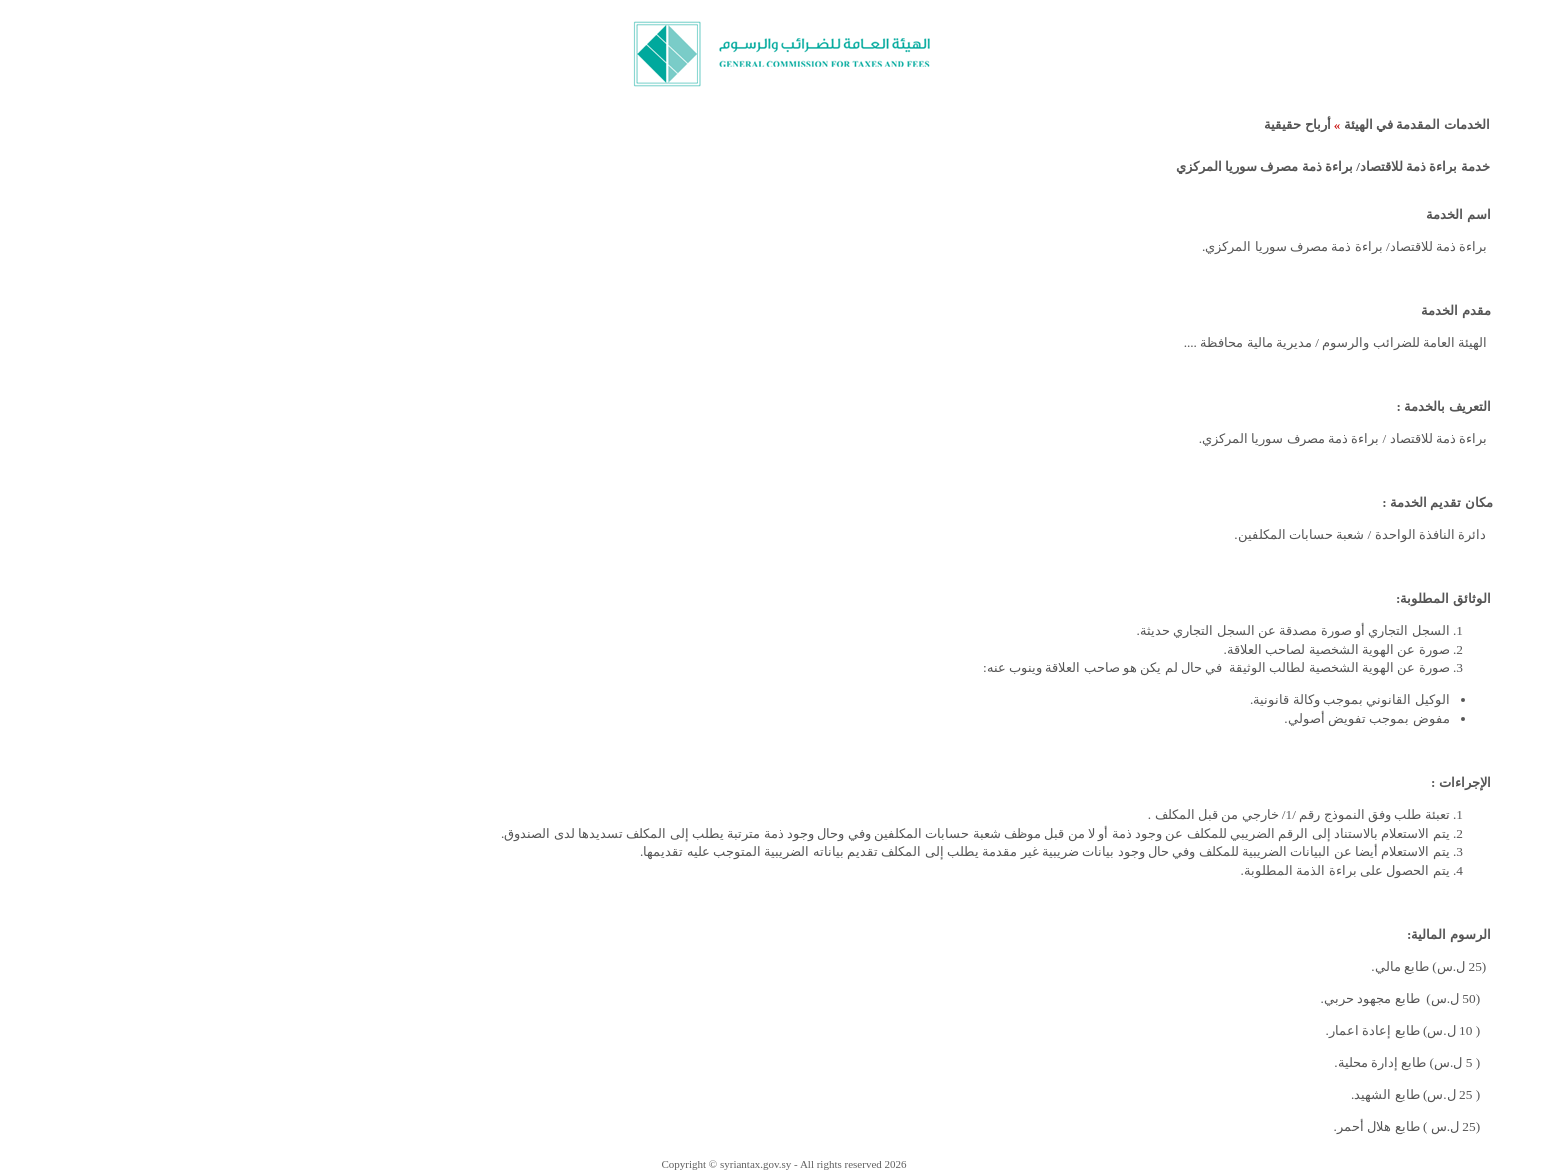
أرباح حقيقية (1297, 124)
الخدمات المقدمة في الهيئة (1417, 124)
